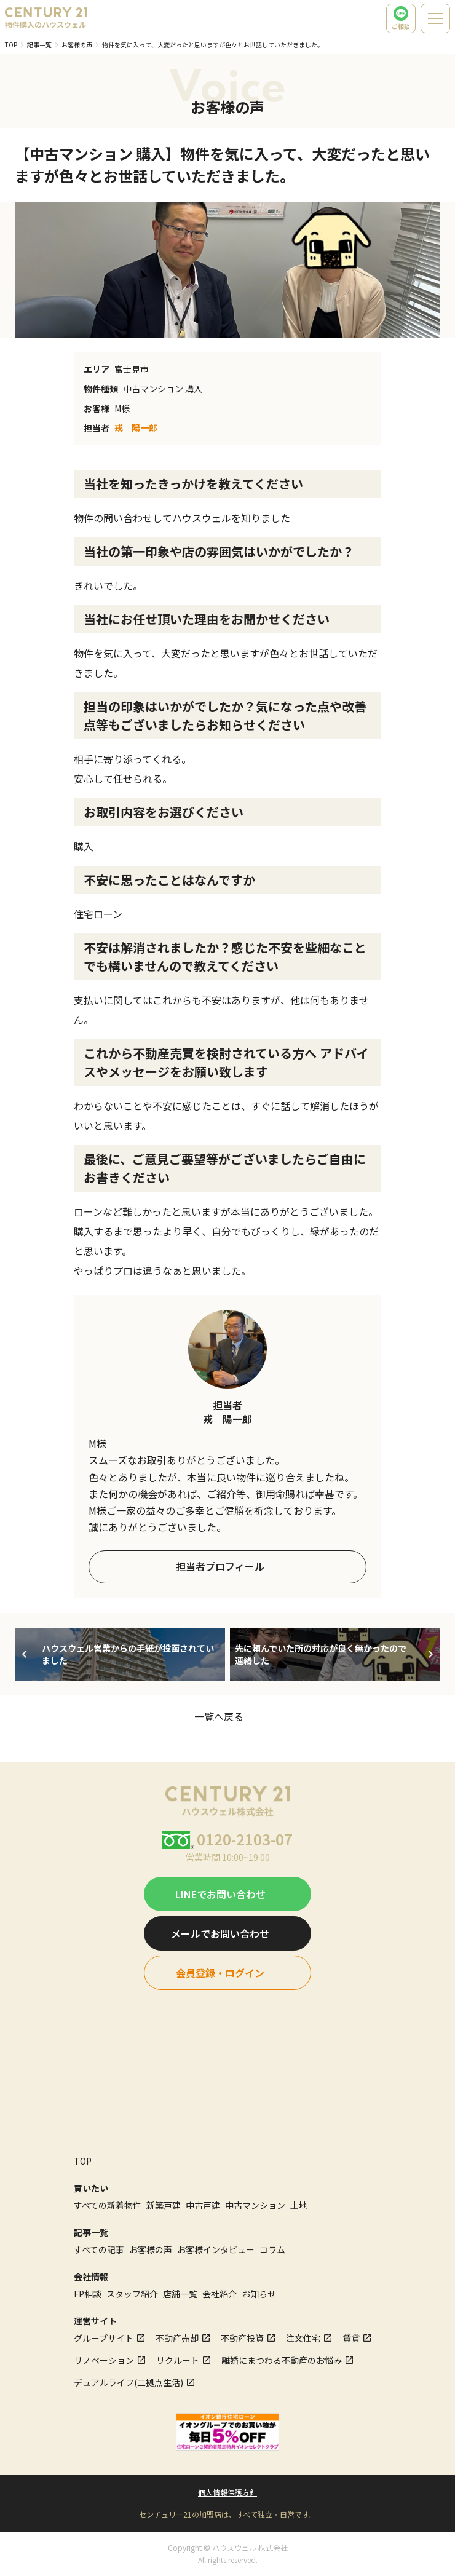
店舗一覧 (180, 2294)
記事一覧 (39, 44)
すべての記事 (99, 2249)
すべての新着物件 (107, 2205)
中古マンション (255, 2205)
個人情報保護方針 (227, 2492)
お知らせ (259, 2294)
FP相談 (87, 2294)
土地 (298, 2205)
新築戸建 (163, 2205)
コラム (272, 2249)
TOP (11, 44)
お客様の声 (76, 44)
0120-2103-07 (245, 1839)
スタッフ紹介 (132, 2294)
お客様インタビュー (216, 2249)
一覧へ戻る (218, 1716)
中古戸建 (203, 2205)
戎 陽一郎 (135, 427)
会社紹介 (219, 2294)
